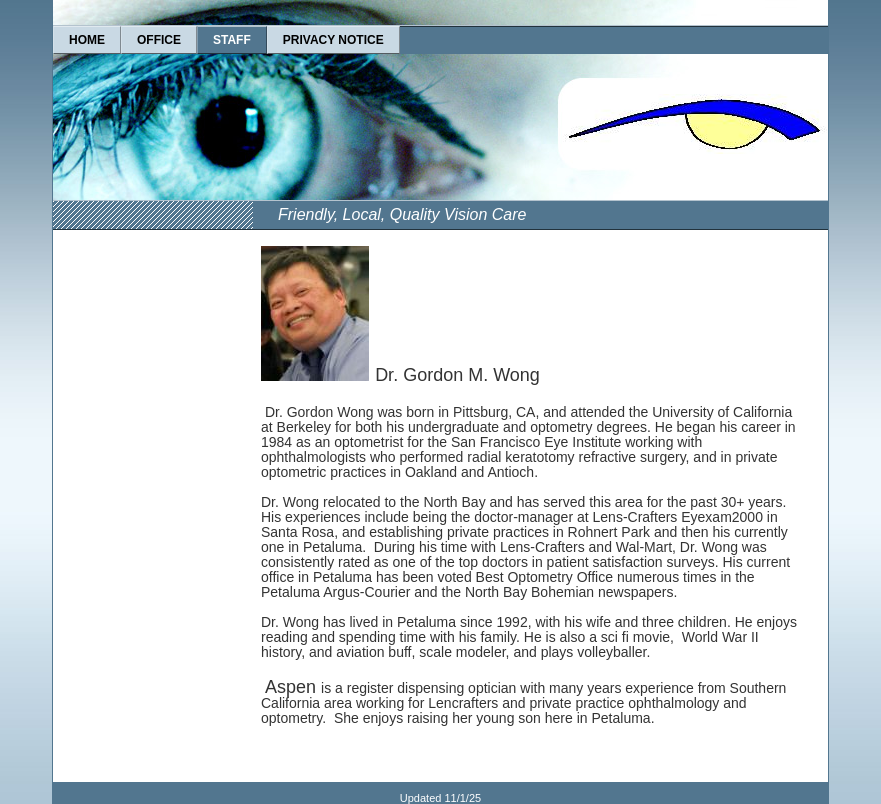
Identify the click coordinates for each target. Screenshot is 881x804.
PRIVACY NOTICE (333, 40)
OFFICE (159, 40)
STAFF (232, 40)
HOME (87, 40)
